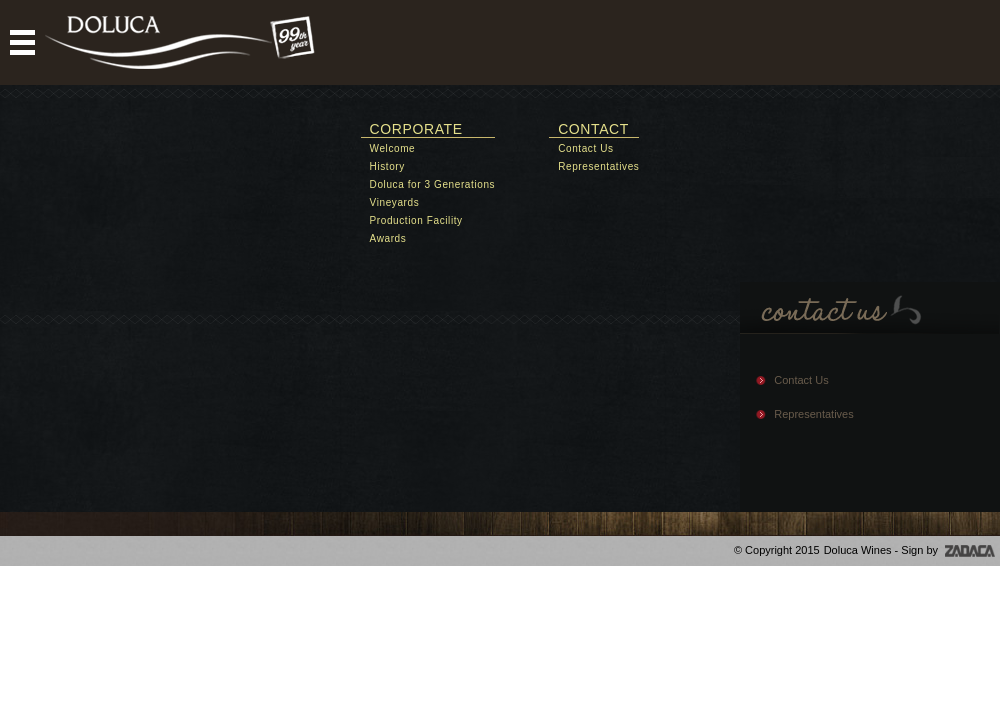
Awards (388, 238)
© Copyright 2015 (777, 550)
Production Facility (416, 220)
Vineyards (395, 202)
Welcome (393, 148)
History (387, 166)
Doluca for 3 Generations (433, 184)
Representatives (598, 166)
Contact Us (585, 148)
